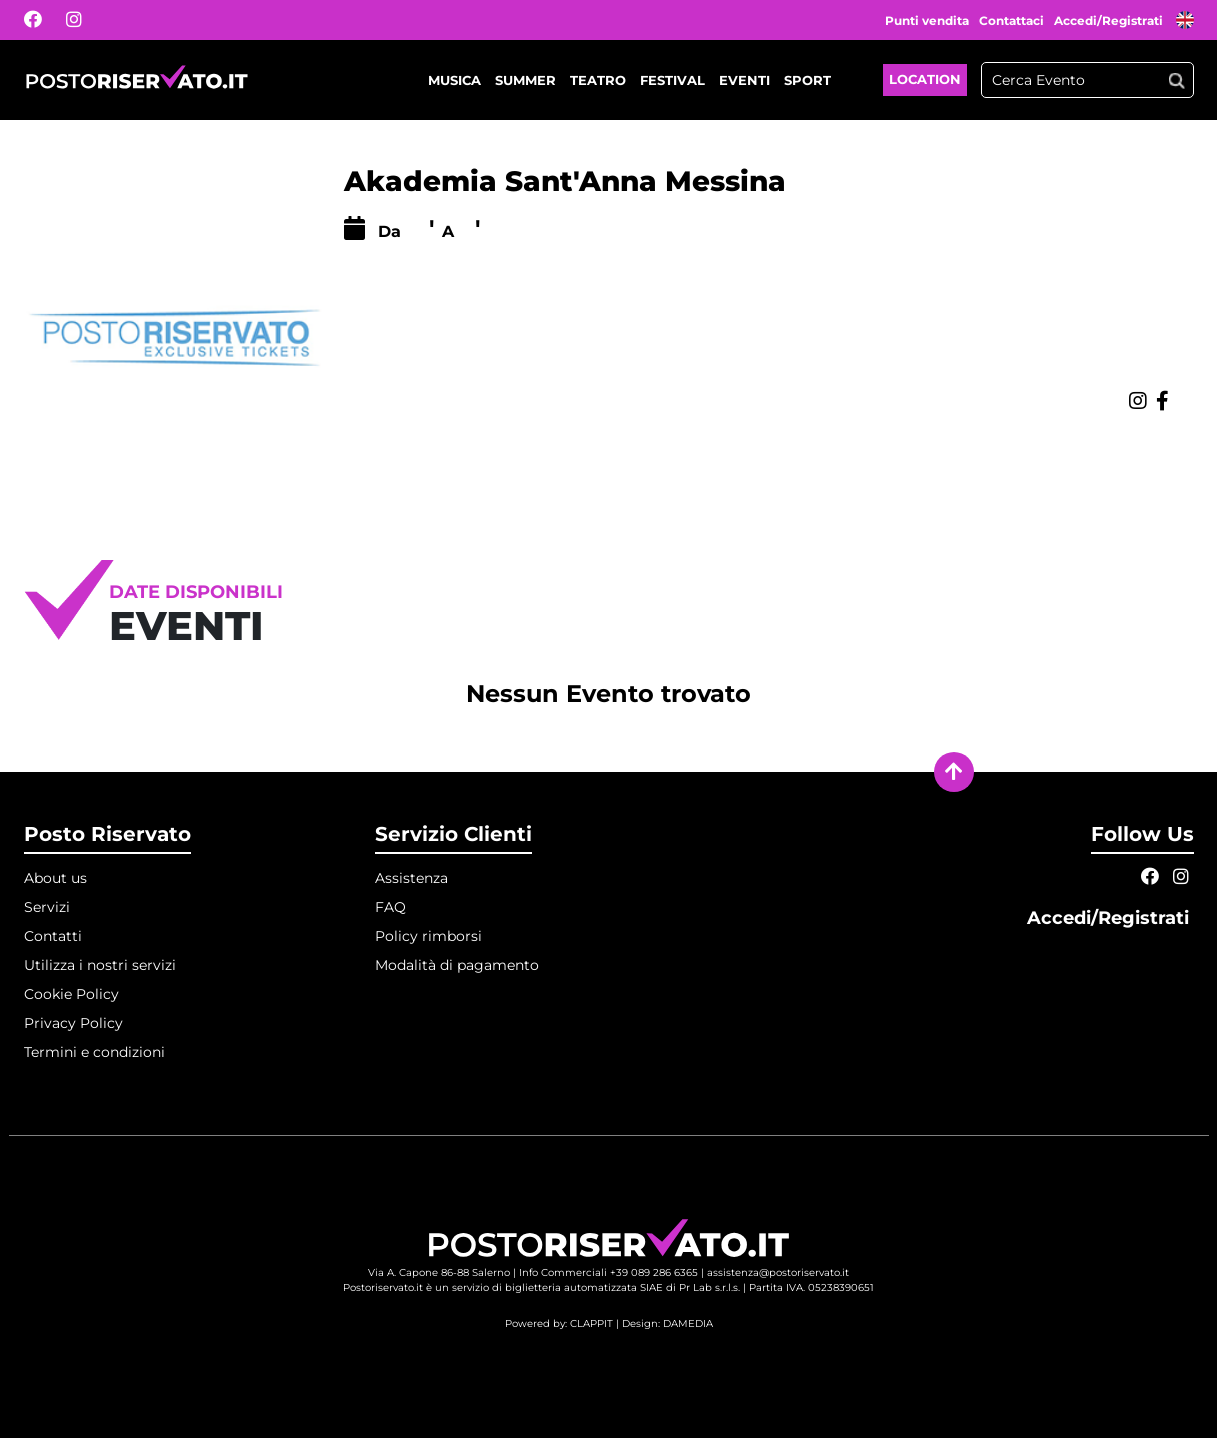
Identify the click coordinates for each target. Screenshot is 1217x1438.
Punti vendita (927, 20)
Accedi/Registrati (1110, 20)
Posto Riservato (107, 834)
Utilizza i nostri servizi (100, 965)
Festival (672, 80)
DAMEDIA (688, 1323)
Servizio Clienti (453, 834)
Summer (525, 80)
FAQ (390, 907)
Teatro (598, 80)
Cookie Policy (71, 994)
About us (55, 878)
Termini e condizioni (94, 1052)
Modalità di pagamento (457, 965)
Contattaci (1011, 20)
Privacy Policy (73, 1023)
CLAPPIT (591, 1323)
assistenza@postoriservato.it (778, 1272)
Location (925, 79)
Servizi (47, 907)
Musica (454, 80)
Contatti (53, 936)
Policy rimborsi (428, 936)
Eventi (744, 80)
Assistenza (411, 878)
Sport (807, 80)
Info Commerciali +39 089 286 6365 (608, 1272)
